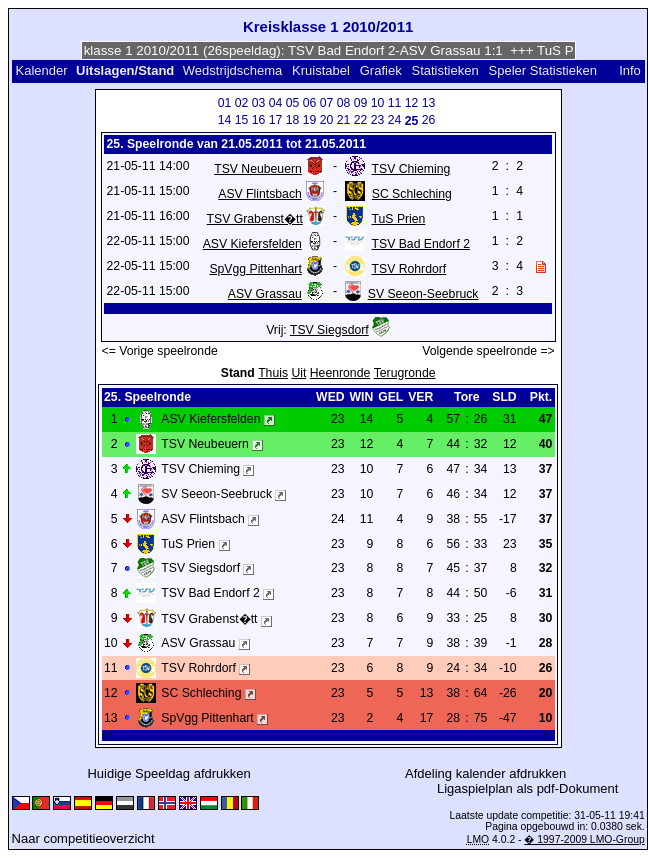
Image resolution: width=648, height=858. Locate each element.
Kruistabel (321, 70)
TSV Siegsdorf (329, 330)
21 (344, 120)
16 (259, 120)
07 (327, 103)
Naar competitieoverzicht (83, 838)
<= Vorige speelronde (160, 351)
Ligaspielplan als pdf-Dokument (527, 788)
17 (276, 120)
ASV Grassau (265, 294)
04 (276, 103)
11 (395, 103)
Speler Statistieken (543, 70)
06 (310, 103)
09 (361, 103)
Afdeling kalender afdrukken (485, 773)
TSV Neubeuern (258, 169)
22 (361, 120)
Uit (298, 373)
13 (429, 103)
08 (344, 103)
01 (225, 103)
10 (378, 103)
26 (429, 120)
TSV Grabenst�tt (255, 219)
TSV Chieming (411, 169)
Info (630, 70)
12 (412, 103)
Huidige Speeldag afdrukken (168, 773)
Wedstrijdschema (232, 70)
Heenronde (340, 373)
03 (259, 103)
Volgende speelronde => (488, 351)
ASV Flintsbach (260, 194)
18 (293, 120)
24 (395, 120)
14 (225, 120)
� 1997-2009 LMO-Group (584, 839)
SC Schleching (412, 194)
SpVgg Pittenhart (255, 269)
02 (242, 103)
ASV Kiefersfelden (252, 244)
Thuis (273, 373)
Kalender (41, 70)
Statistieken (444, 70)
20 (327, 120)
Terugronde (405, 373)
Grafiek (381, 70)
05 (293, 103)
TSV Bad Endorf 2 (421, 244)
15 (242, 120)
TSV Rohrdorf (409, 269)
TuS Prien (399, 219)
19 (310, 120)
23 (378, 120)
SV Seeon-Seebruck (423, 294)
